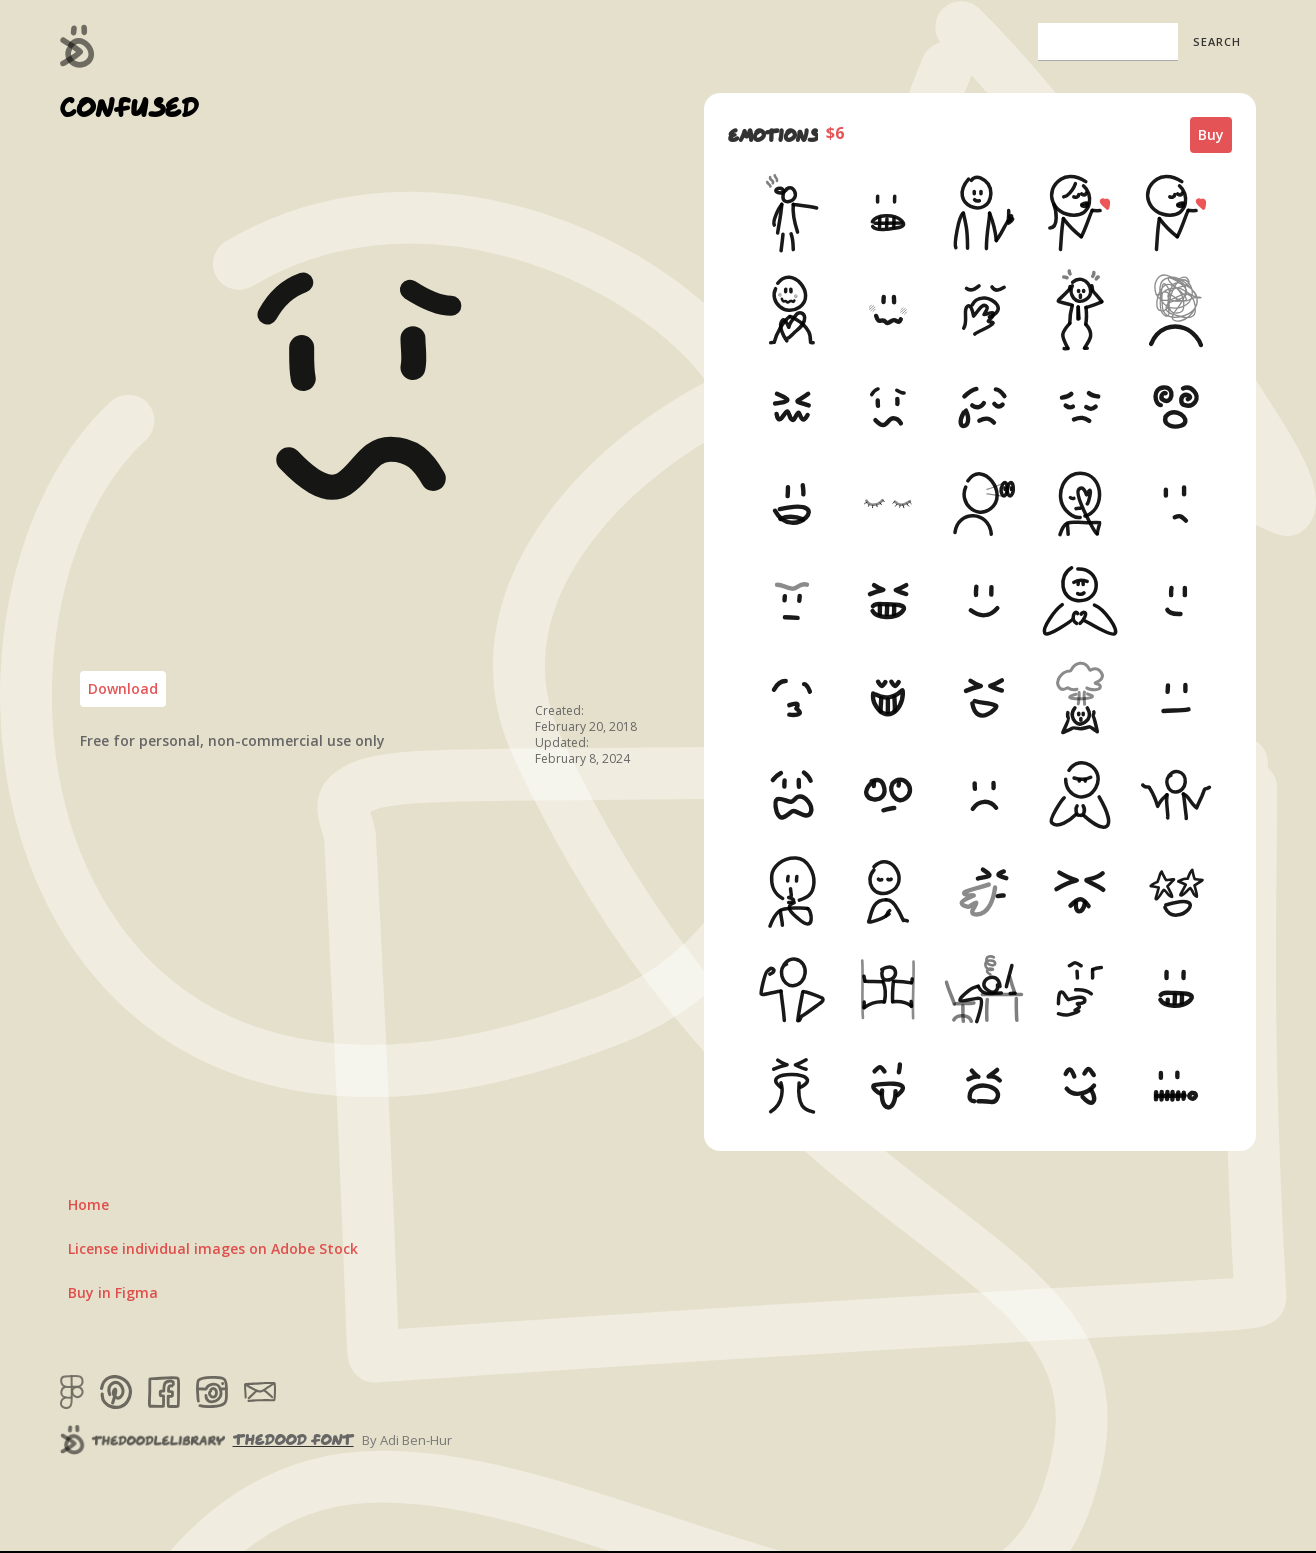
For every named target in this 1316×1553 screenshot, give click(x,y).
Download (123, 688)
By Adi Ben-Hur (407, 1440)
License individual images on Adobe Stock (213, 1248)
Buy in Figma (113, 1292)
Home (88, 1204)
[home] (77, 46)
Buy (1211, 134)
